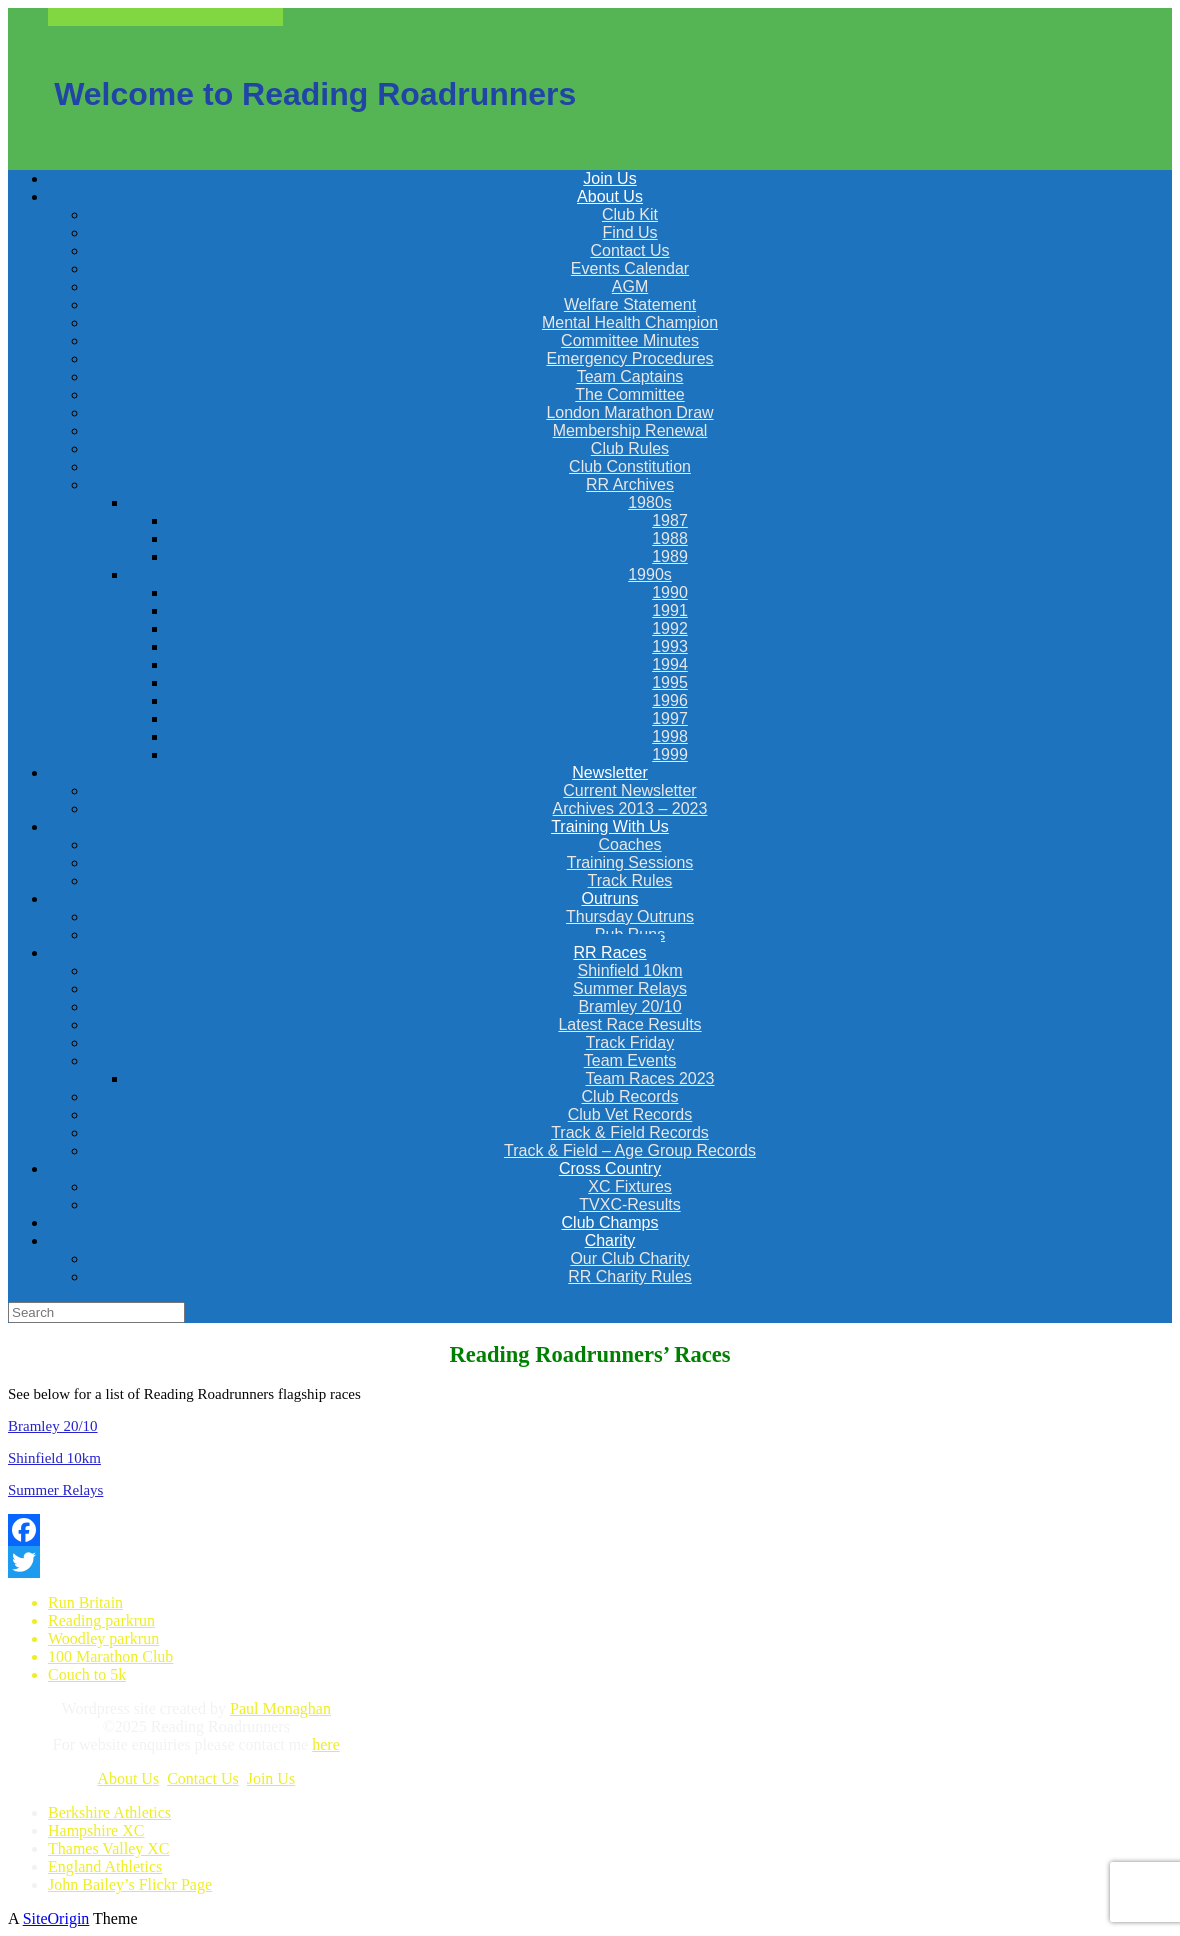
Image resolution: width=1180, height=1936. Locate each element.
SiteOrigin (56, 1918)
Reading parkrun (101, 1620)
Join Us (271, 1778)
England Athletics (105, 1866)
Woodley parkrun (103, 1638)
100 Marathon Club (110, 1656)
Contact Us (203, 1778)
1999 (670, 754)
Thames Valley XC (108, 1848)
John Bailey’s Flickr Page (130, 1884)
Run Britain (85, 1602)
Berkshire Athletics (109, 1812)
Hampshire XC (96, 1830)
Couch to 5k (87, 1674)
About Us (128, 1778)
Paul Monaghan (280, 1708)
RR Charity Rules (630, 1276)
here (326, 1744)
